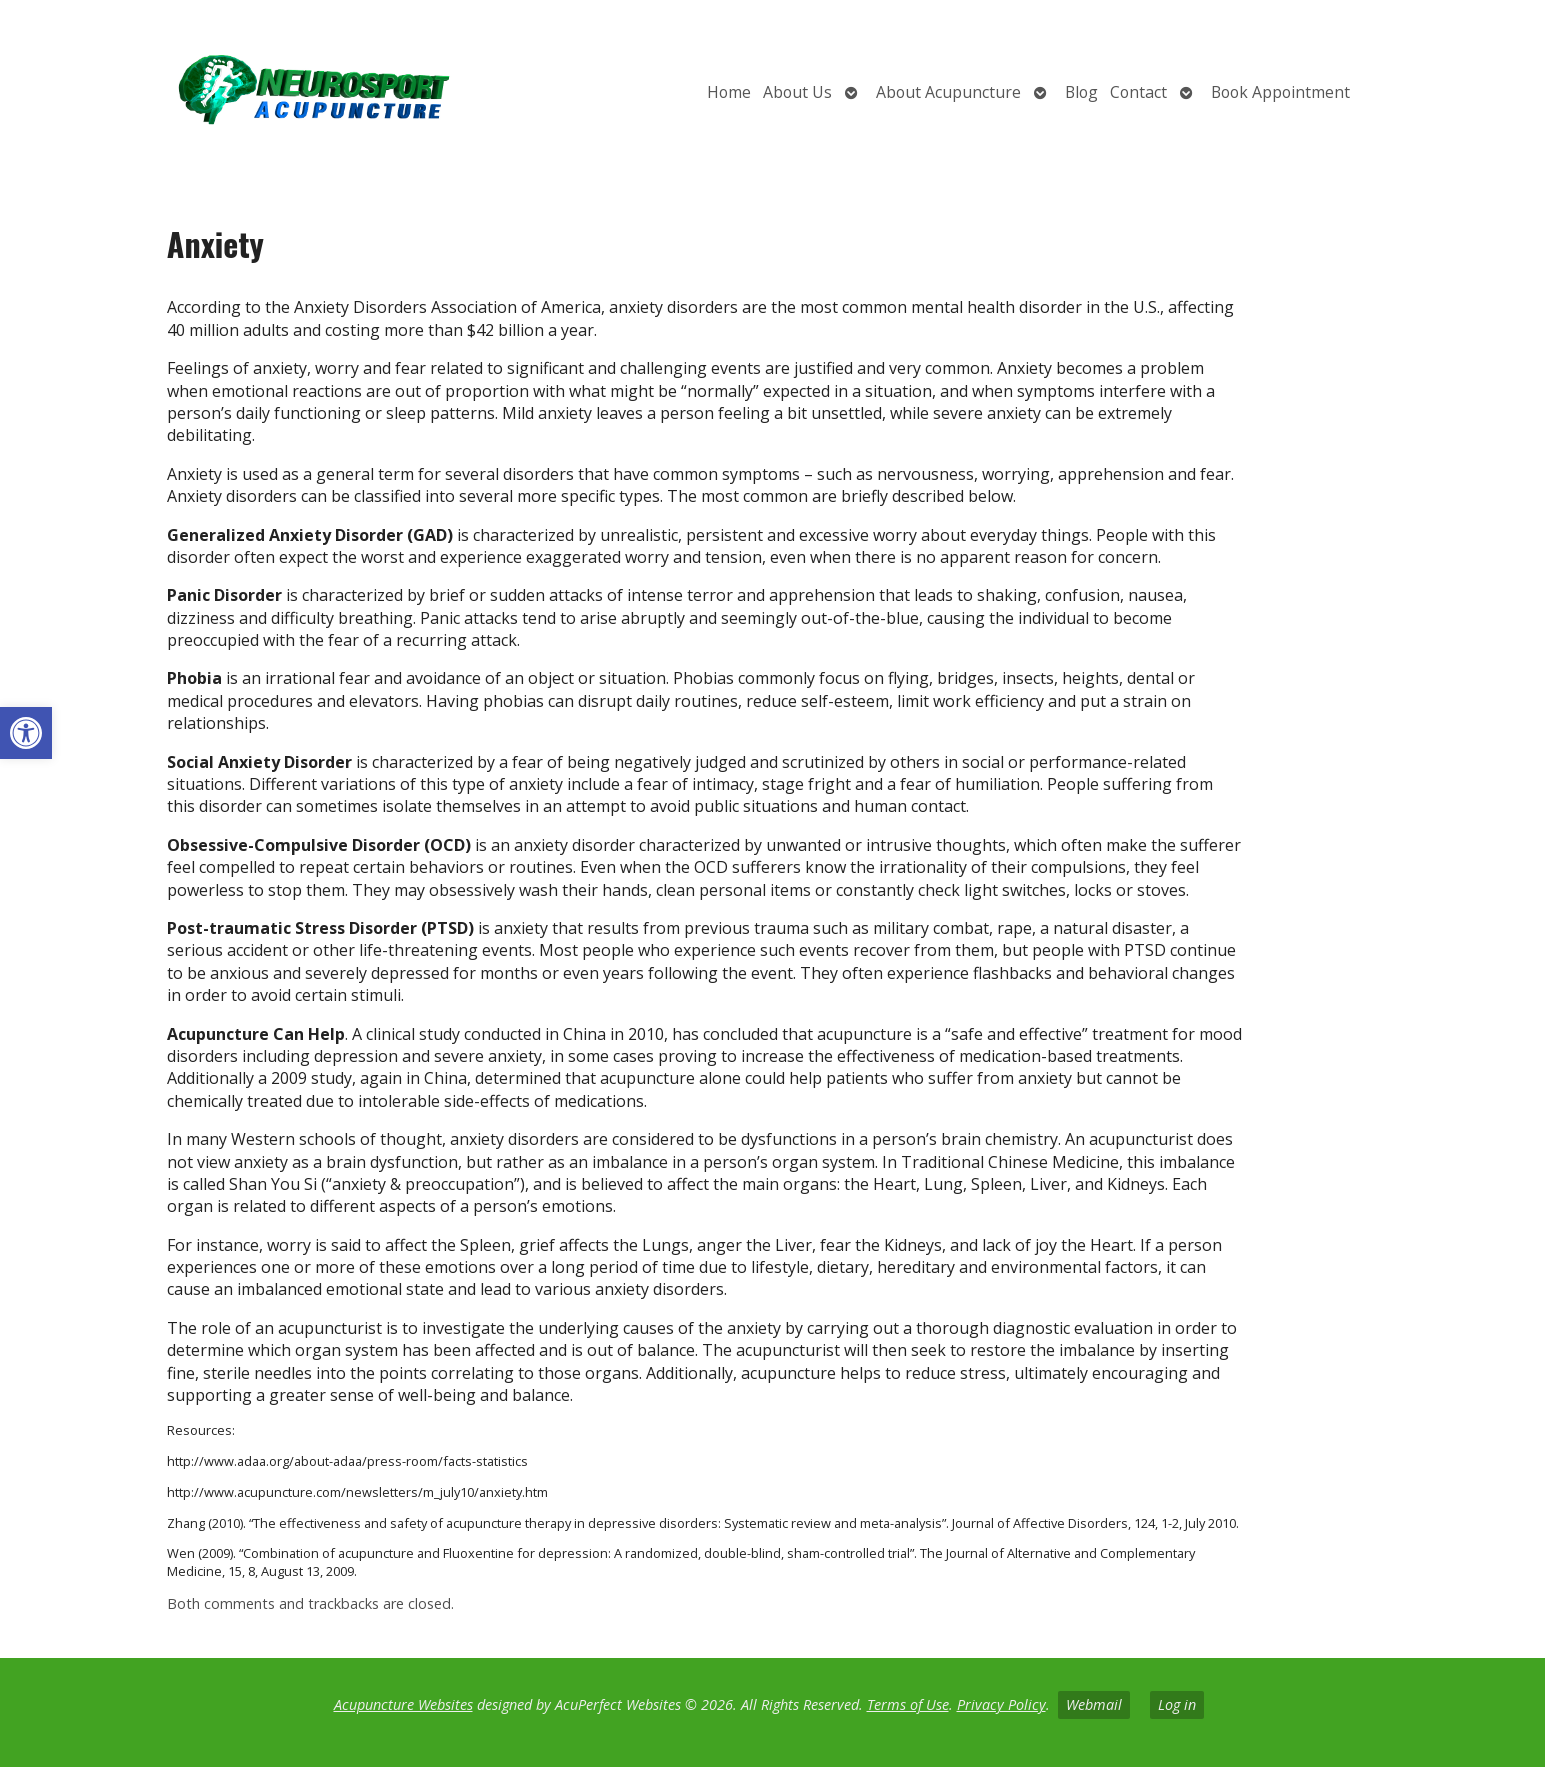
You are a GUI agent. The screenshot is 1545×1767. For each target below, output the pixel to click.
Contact (1138, 92)
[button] (26, 733)
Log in (1177, 1704)
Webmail (1094, 1704)
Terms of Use (908, 1704)
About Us (797, 92)
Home (729, 92)
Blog (1081, 92)
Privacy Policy (1001, 1704)
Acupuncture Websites (403, 1704)
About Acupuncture (948, 92)
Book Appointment (1280, 92)
